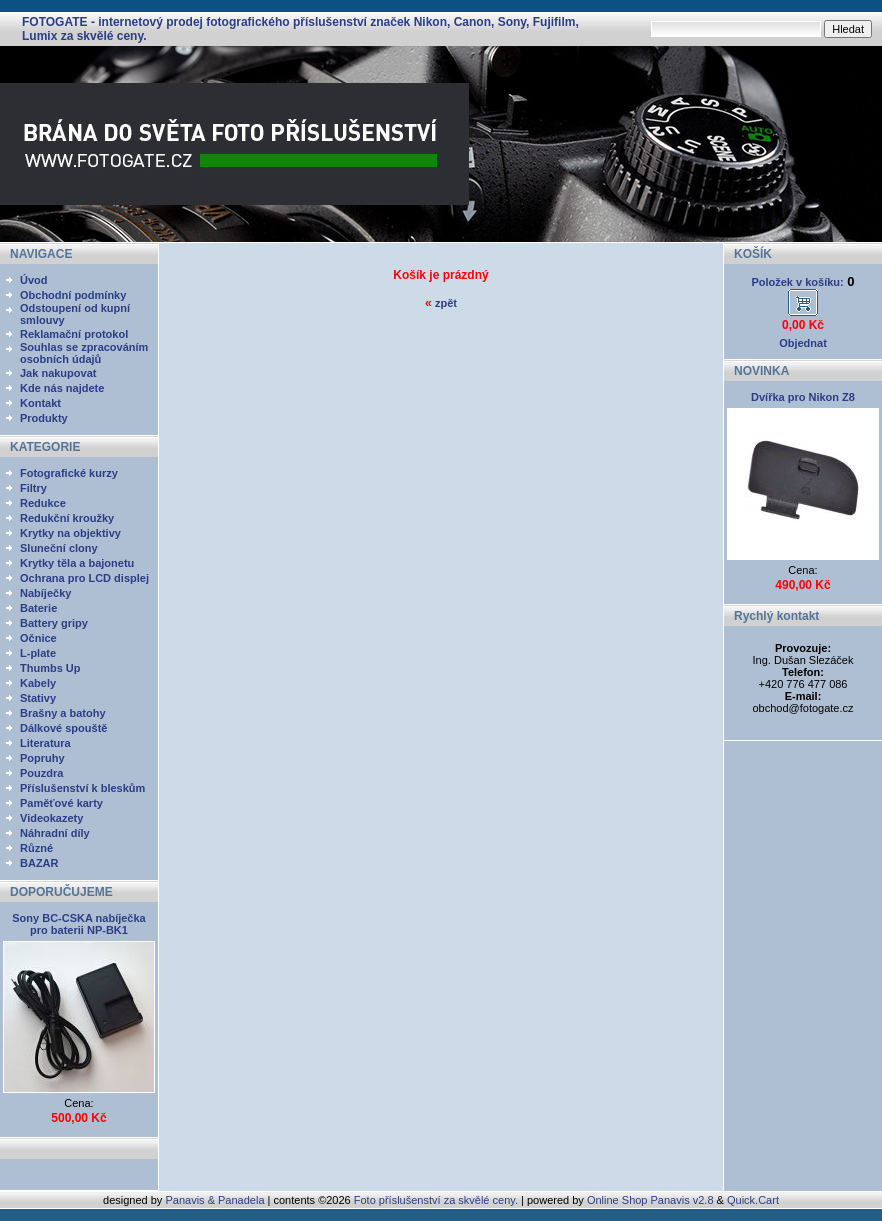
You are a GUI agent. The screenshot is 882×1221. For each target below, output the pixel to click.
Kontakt (40, 403)
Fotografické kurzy (69, 473)
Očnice (38, 638)
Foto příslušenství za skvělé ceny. (436, 1200)
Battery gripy (54, 623)
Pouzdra (41, 773)
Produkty (44, 418)
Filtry (33, 488)
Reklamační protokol (74, 334)
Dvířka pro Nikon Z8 (803, 397)
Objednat (803, 343)
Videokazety (51, 818)
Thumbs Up (50, 668)
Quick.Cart (753, 1200)
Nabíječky (45, 593)
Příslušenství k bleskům (82, 788)
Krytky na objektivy (70, 533)
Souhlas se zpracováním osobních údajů (84, 353)
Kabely (38, 683)
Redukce (43, 503)
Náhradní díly (55, 833)
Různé (36, 848)
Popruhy (42, 758)
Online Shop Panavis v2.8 (650, 1200)
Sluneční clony (59, 548)
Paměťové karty (61, 803)
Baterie (38, 608)
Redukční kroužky (67, 518)
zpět (446, 303)
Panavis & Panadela (216, 1200)
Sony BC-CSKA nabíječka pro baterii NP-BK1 (78, 924)
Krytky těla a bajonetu (77, 563)
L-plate (38, 653)
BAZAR (39, 863)
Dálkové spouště (63, 728)
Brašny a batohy (63, 713)
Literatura (45, 743)
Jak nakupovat (58, 373)
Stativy (38, 698)
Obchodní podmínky (73, 295)
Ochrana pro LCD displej (84, 578)
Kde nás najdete (62, 388)
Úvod (34, 280)
